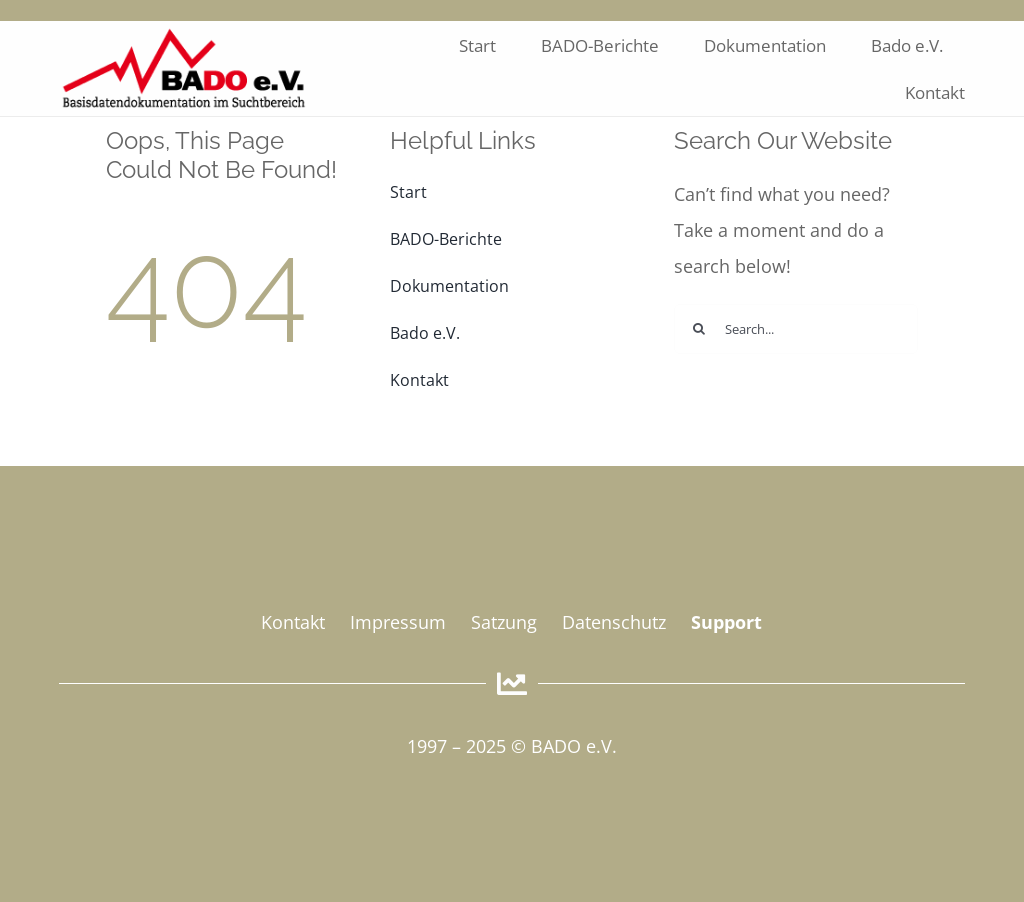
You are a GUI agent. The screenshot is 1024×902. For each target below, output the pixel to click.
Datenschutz (614, 622)
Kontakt (293, 622)
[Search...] (796, 329)
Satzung (504, 622)
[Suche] (699, 329)
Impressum (398, 622)
